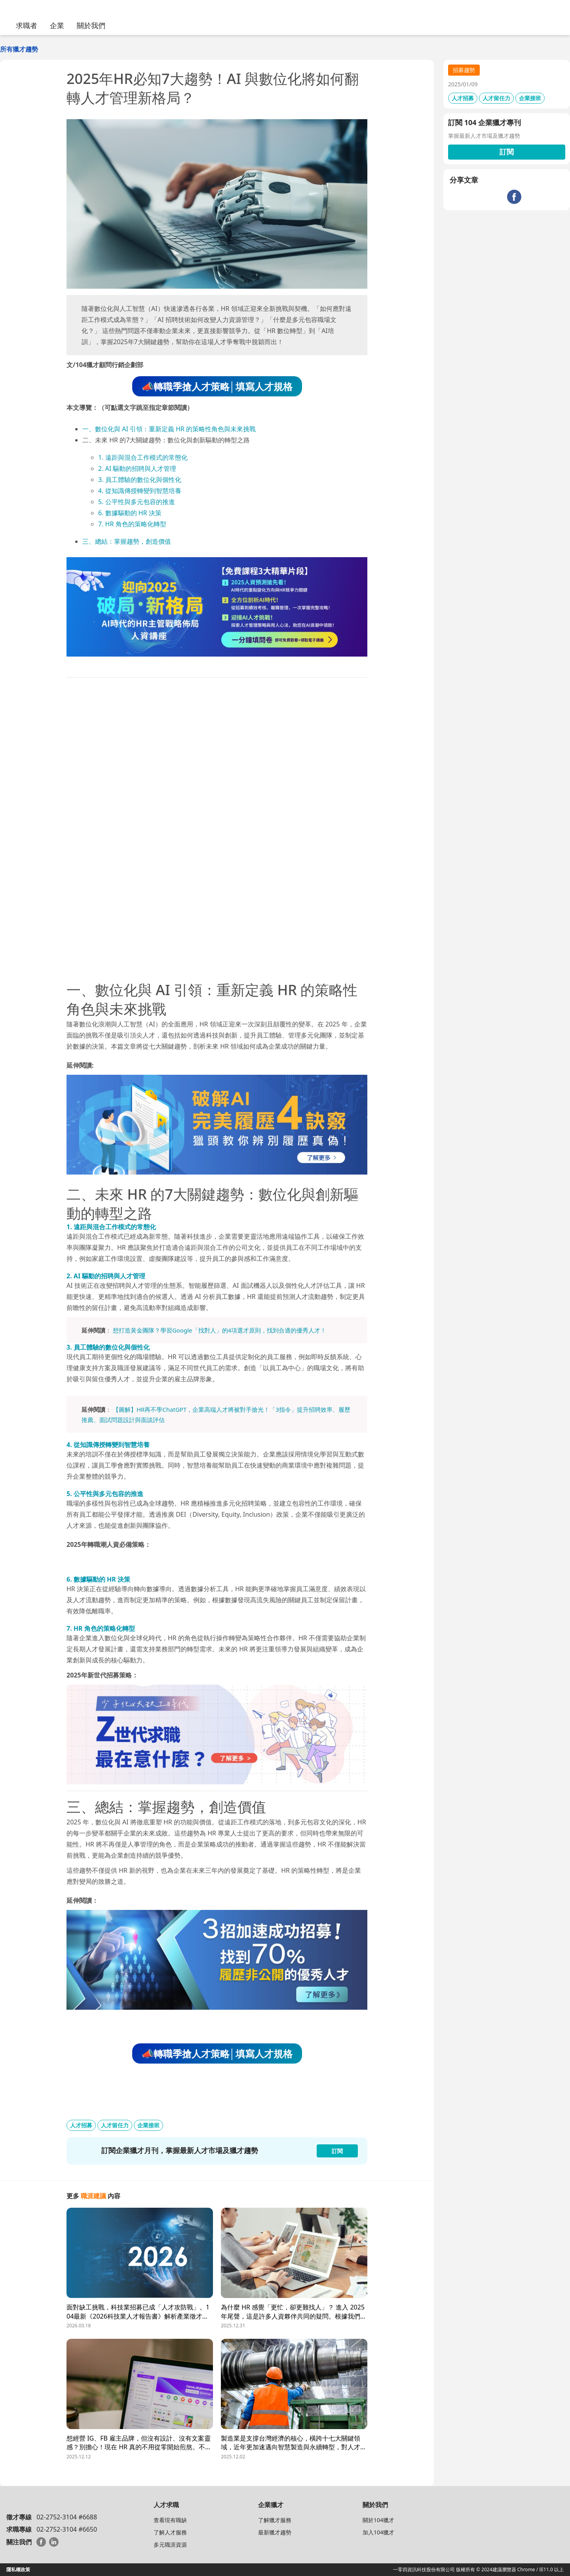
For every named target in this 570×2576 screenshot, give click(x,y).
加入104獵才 (378, 2532)
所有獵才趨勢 (19, 49)
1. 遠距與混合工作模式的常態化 (143, 457)
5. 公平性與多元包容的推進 (136, 501)
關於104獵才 (378, 2520)
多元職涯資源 (170, 2544)
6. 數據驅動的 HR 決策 (130, 512)
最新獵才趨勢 (274, 2532)
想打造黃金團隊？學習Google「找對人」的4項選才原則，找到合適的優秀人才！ (219, 1330)
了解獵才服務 (274, 2520)
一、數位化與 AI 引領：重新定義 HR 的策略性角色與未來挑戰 (169, 429)
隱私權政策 (18, 2569)
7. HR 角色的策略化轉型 (132, 524)
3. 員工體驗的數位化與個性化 (139, 479)
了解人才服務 (170, 2532)
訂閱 (507, 151)
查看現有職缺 (170, 2520)
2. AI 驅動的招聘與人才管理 (137, 468)
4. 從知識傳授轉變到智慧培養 (139, 490)
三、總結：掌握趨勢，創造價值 (126, 541)
